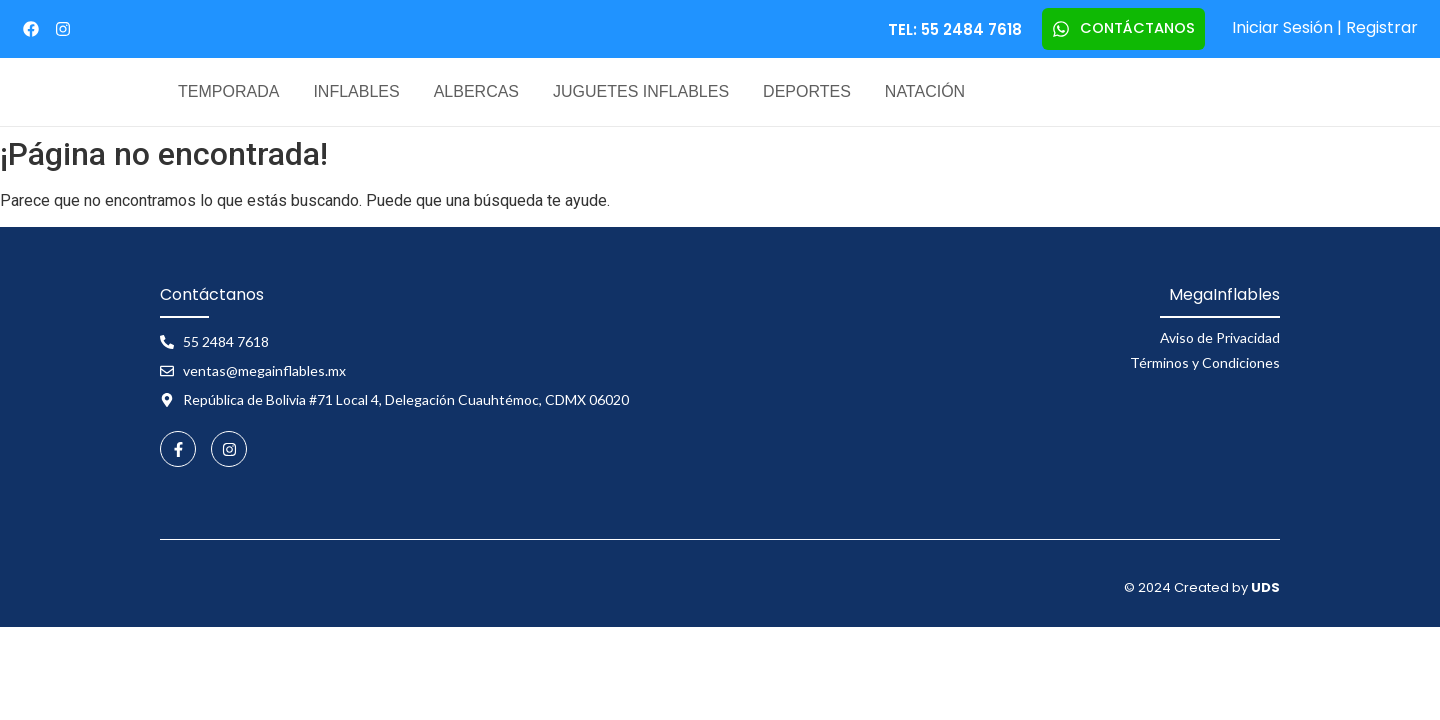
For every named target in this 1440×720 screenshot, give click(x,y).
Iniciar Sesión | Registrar (1325, 27)
